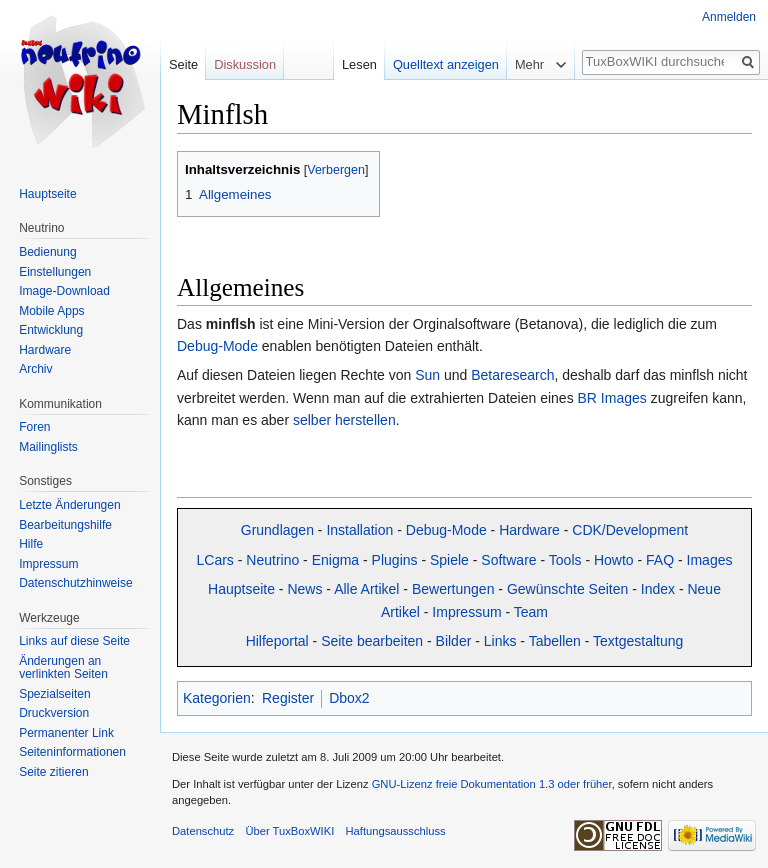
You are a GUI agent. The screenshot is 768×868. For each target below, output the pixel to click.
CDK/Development (630, 530)
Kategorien (217, 698)
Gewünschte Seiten (567, 589)
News (304, 589)
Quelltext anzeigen (446, 64)
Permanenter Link (66, 733)
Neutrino (272, 560)
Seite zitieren (53, 772)
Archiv (35, 369)
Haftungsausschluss (395, 831)
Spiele (449, 560)
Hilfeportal (277, 641)
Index (658, 589)
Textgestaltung (638, 641)
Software (508, 560)
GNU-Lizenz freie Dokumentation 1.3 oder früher (492, 784)
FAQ (660, 560)
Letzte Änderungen (69, 505)
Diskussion (245, 64)
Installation (359, 530)
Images (710, 560)
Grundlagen (277, 530)
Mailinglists (48, 447)
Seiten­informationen (72, 752)
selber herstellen (344, 420)
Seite (183, 64)
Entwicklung (51, 330)
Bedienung (47, 252)
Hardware (529, 530)
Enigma (335, 560)
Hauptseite (241, 589)
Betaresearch (512, 375)
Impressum (466, 612)
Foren (34, 427)
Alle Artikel (366, 589)
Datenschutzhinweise (75, 583)
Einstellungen (55, 272)
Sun (427, 375)
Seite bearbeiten (372, 641)
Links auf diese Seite (74, 641)
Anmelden (729, 17)
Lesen (359, 64)
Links (500, 641)
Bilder (454, 641)
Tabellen (555, 641)
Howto (614, 560)
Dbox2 (349, 698)
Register (288, 698)
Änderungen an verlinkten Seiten (63, 668)
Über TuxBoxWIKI (289, 831)
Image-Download (64, 291)
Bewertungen (453, 589)
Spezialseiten (54, 694)
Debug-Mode (217, 346)
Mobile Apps (51, 311)
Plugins (395, 560)
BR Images (612, 398)
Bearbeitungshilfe (65, 525)
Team (531, 612)
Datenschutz (203, 831)
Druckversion (54, 713)
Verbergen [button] (336, 170)
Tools (565, 560)
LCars (215, 560)
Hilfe (31, 544)
